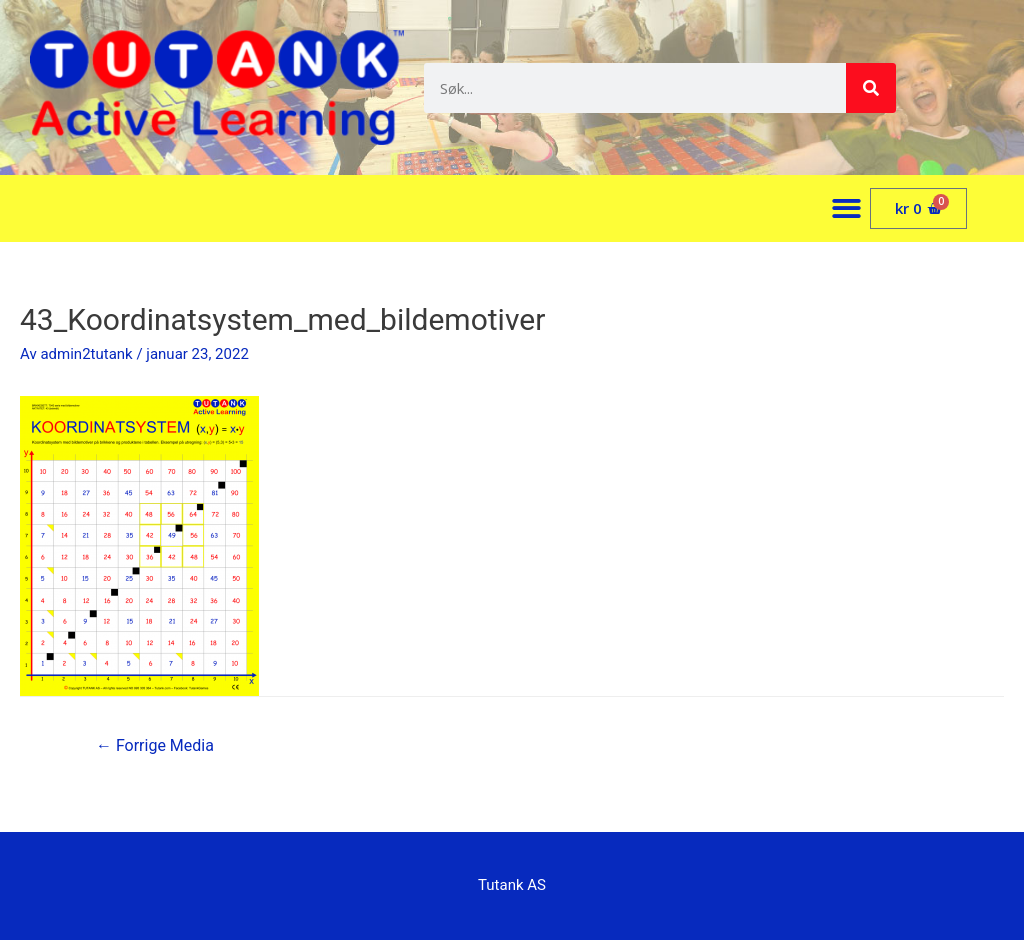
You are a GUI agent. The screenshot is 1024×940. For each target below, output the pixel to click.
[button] (847, 208)
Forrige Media (155, 745)
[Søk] (871, 88)
